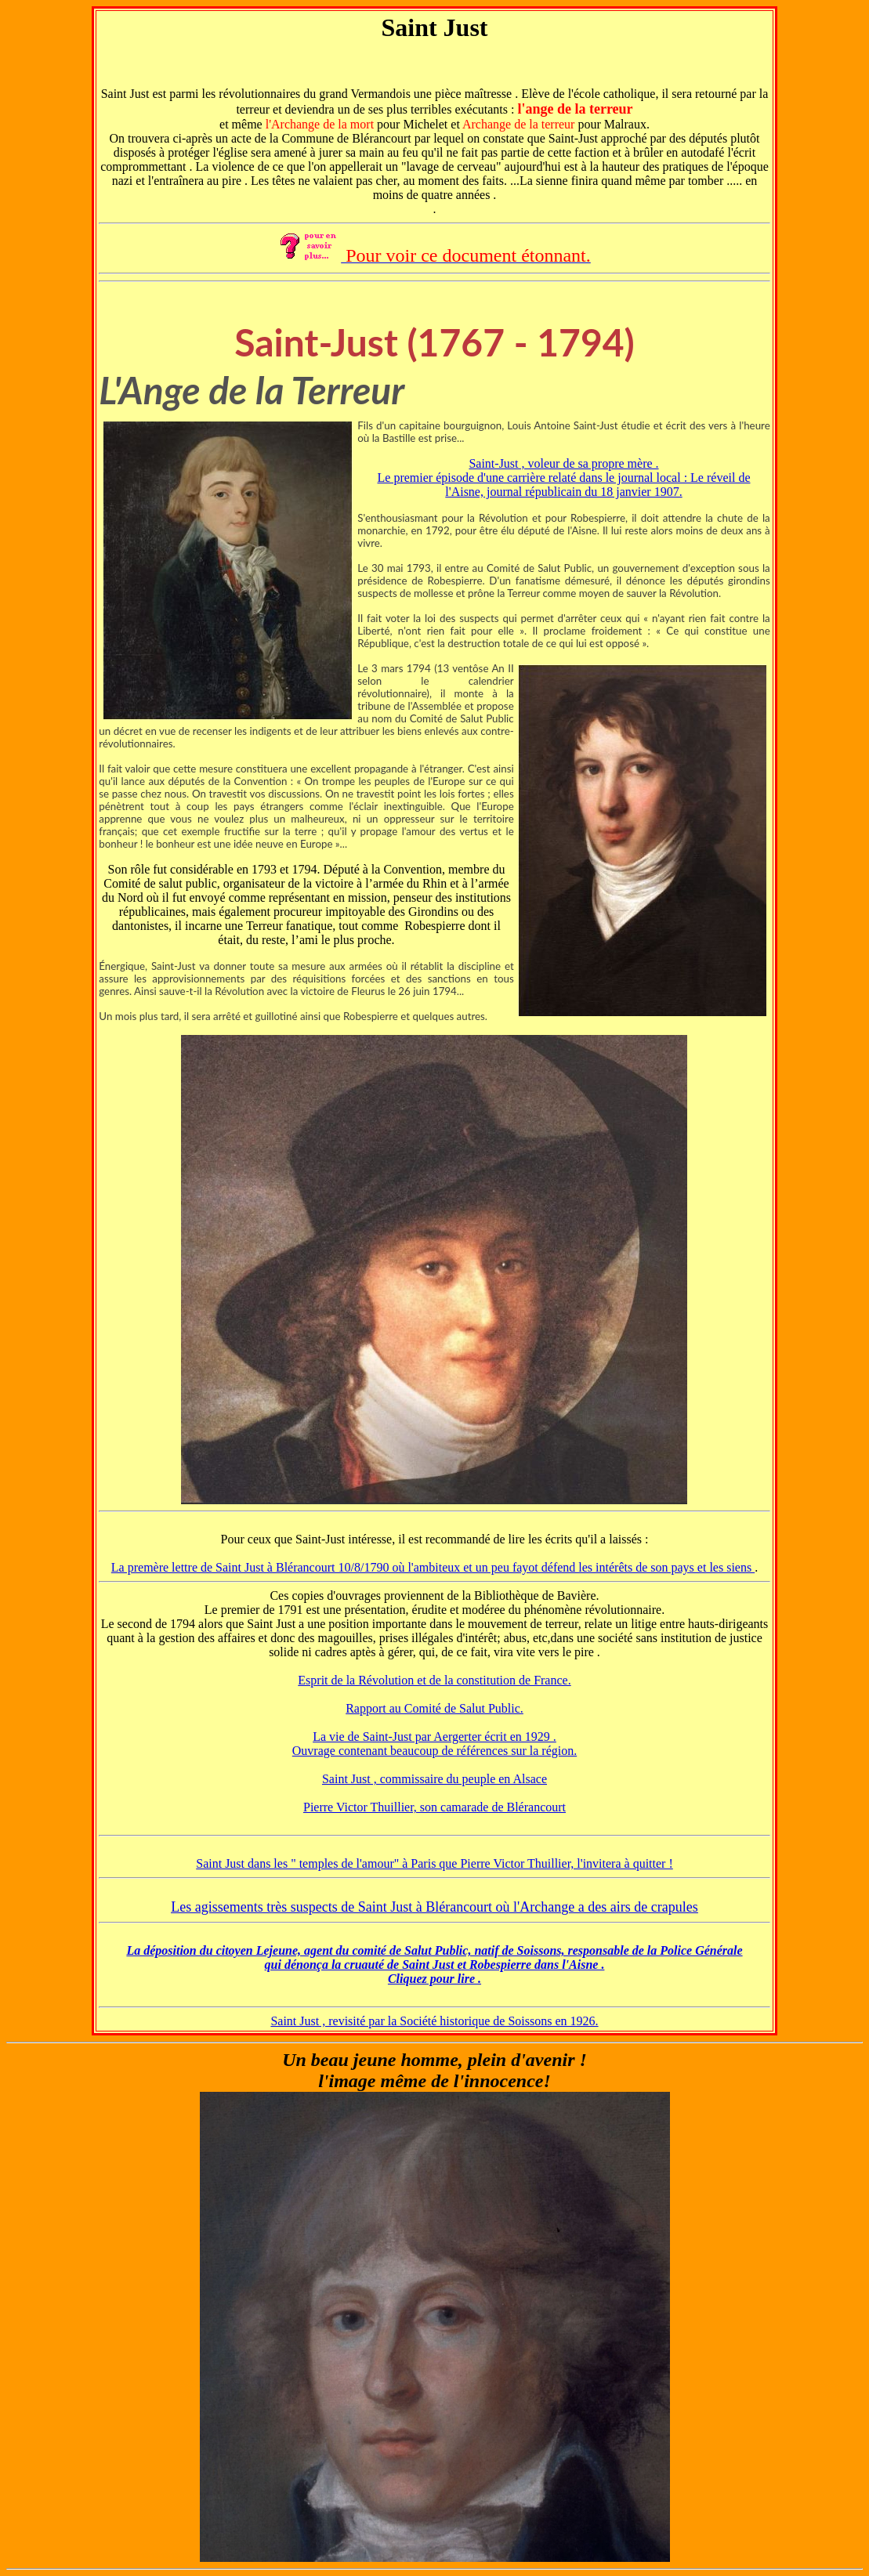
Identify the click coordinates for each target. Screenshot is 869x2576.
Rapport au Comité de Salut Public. (434, 1708)
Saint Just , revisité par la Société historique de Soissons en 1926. (434, 2021)
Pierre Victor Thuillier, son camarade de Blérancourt (434, 1807)
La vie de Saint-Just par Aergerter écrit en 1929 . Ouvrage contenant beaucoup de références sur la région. (434, 1743)
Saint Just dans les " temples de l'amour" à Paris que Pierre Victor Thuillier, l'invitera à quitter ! (434, 1863)
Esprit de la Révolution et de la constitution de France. (434, 1680)
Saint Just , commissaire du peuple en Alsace (434, 1778)
